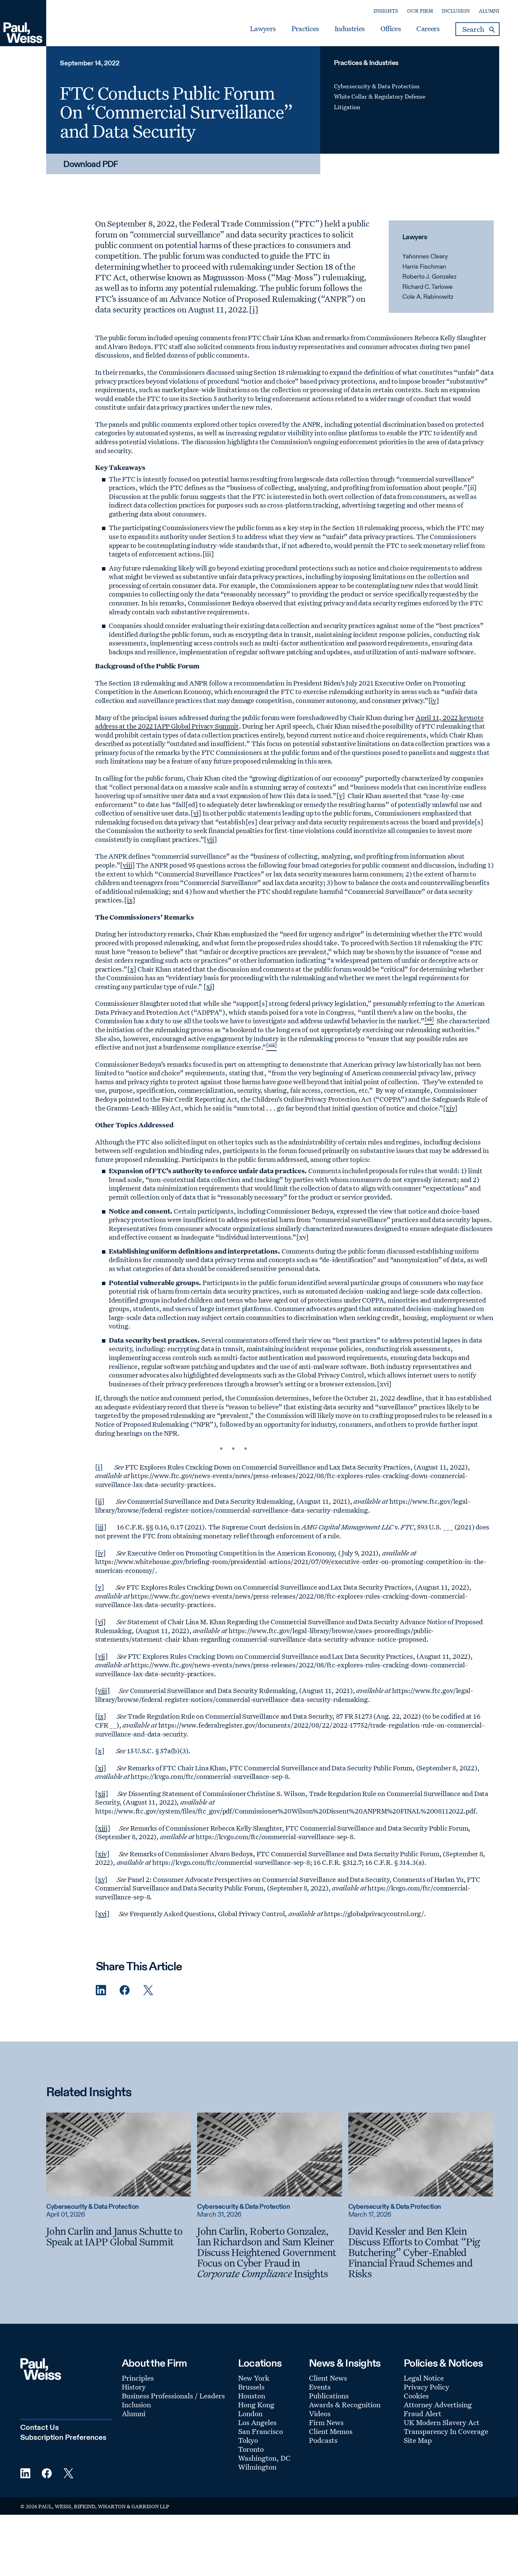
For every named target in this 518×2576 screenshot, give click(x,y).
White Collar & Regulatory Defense (379, 96)
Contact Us (39, 2428)
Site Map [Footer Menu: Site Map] (418, 2440)
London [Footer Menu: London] (250, 2413)
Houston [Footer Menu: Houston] (251, 2395)
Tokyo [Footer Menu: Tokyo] (248, 2440)
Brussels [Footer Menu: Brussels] (251, 2387)
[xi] (209, 986)
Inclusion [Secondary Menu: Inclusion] (456, 10)
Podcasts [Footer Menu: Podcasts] (323, 2440)
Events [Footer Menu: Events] (320, 2387)
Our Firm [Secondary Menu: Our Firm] (420, 10)
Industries (349, 28)
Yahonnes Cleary (425, 257)
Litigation (347, 107)
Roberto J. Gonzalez (429, 277)
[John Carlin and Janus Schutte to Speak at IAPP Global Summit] (118, 2236)
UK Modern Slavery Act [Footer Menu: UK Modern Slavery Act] (441, 2422)
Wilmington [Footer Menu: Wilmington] (257, 2467)
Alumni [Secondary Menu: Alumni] (489, 10)
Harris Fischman (424, 267)
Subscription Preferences (63, 2438)
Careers (427, 28)
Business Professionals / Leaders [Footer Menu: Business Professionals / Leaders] (173, 2395)
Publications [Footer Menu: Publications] (329, 2395)
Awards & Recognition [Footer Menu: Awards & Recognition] (344, 2404)
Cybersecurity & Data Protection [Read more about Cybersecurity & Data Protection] (92, 2207)
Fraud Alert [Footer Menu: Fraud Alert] (422, 2413)
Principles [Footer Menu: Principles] (138, 2378)
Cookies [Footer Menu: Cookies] (416, 2395)
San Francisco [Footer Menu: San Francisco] (260, 2431)
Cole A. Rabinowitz (427, 297)
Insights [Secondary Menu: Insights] (386, 10)
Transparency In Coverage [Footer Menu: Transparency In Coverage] (446, 2431)
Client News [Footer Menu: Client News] (328, 2378)
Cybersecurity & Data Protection (376, 86)
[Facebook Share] (124, 1990)
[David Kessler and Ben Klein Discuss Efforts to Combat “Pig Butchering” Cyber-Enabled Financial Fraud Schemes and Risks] (420, 2252)
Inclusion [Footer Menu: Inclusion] (136, 2404)
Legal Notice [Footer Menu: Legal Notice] (424, 2378)
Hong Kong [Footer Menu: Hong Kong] (256, 2404)
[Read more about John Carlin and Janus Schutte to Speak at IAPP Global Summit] (118, 2154)
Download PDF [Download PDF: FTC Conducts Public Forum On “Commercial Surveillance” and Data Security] (90, 165)
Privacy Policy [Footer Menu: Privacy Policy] (426, 2387)
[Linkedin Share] (101, 1990)
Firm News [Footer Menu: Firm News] (326, 2422)
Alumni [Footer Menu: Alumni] (133, 2413)
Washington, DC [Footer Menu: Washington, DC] (264, 2458)
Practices (305, 28)
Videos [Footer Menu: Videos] (320, 2413)
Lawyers (262, 28)
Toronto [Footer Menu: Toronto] (251, 2449)
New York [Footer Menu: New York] (253, 2378)
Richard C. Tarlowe (427, 287)
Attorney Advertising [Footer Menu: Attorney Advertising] (438, 2404)
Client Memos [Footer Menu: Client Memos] (330, 2431)
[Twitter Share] (148, 1990)
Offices (390, 28)
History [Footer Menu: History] (134, 2387)
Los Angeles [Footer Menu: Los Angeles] (257, 2422)
